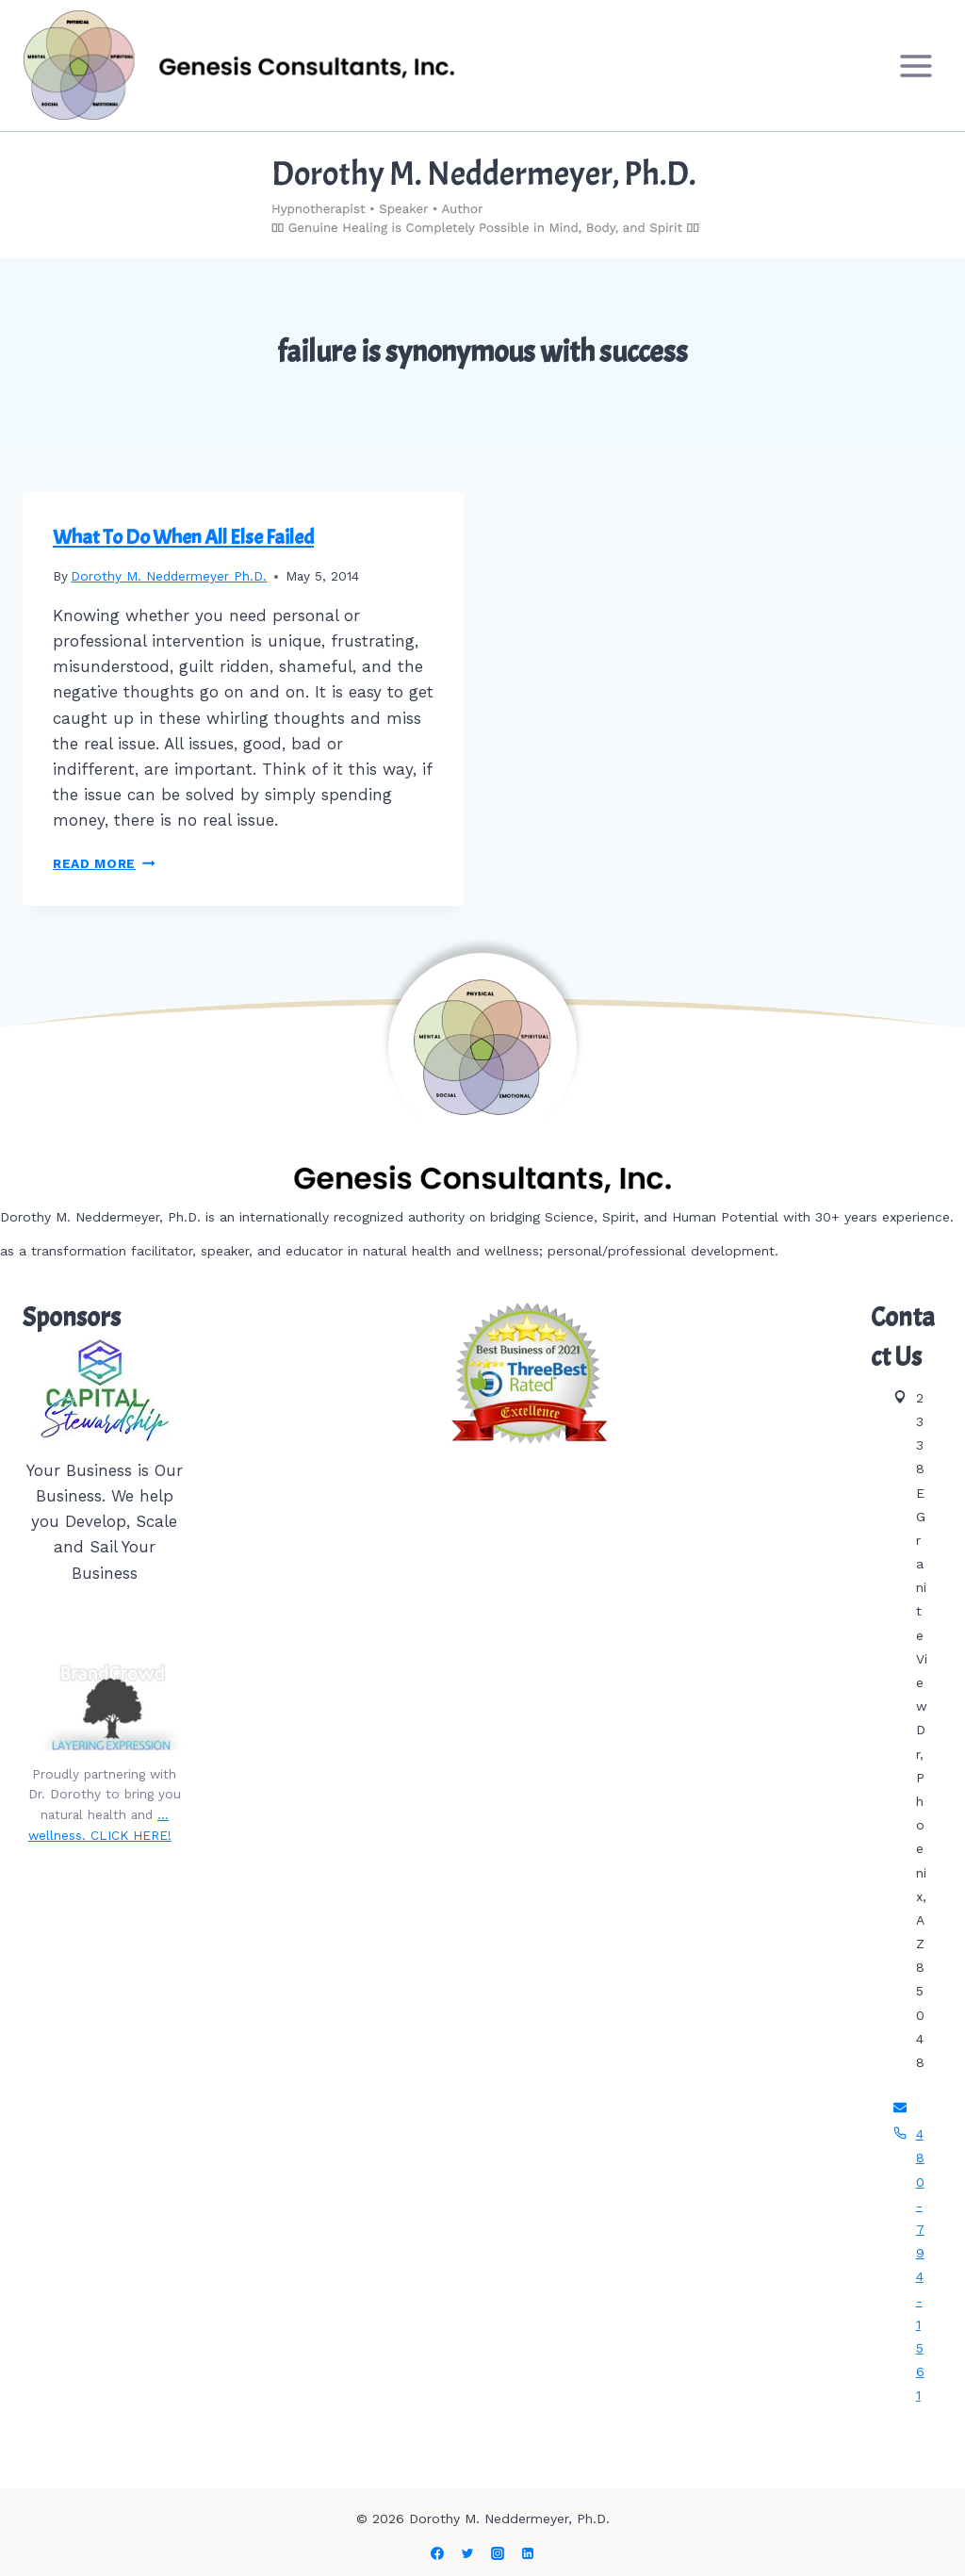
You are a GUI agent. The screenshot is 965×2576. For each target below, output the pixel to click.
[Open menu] (915, 65)
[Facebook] (437, 2553)
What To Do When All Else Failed (183, 537)
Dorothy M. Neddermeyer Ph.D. (169, 575)
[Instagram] (497, 2553)
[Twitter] (467, 2553)
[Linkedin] (528, 2553)
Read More (104, 863)
